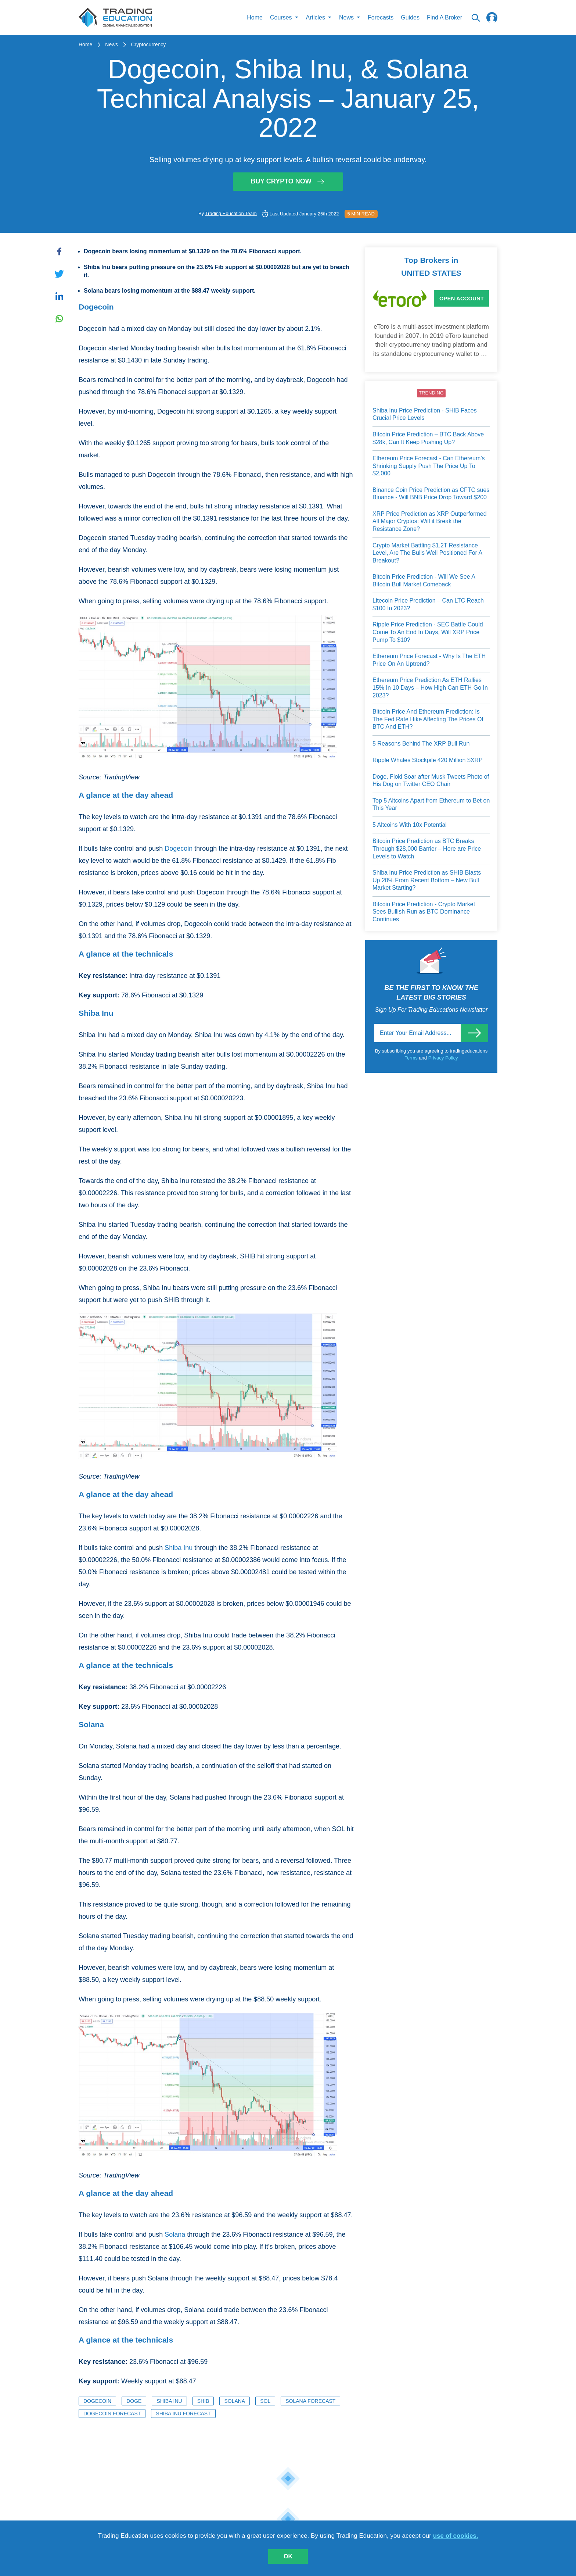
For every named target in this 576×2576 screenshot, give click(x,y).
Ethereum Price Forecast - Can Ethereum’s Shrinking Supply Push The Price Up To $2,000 (428, 465)
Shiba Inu (178, 1547)
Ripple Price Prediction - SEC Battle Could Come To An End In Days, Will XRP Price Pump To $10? (427, 632)
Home (255, 17)
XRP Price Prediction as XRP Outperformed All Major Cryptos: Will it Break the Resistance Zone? (429, 521)
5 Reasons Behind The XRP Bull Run (420, 743)
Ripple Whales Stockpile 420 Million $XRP (427, 760)
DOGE (133, 2401)
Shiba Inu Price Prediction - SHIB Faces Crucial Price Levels (424, 414)
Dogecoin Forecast (112, 2413)
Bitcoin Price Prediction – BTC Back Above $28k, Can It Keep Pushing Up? (428, 438)
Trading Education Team (231, 213)
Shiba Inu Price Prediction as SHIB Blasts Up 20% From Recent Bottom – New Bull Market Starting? (426, 880)
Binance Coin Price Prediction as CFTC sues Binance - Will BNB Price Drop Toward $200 (430, 494)
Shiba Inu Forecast (183, 2413)
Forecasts (380, 17)
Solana (175, 2234)
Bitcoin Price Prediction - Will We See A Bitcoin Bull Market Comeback (423, 580)
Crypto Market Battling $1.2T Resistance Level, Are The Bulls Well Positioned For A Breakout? (427, 553)
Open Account (461, 298)
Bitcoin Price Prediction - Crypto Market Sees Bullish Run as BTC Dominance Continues (423, 911)
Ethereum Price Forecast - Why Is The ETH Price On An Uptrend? (429, 660)
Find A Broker (444, 17)
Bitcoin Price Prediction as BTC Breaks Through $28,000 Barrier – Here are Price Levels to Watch (426, 848)
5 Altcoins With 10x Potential (409, 825)
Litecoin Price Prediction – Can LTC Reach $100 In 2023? (428, 604)
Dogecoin (178, 848)
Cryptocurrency (148, 44)
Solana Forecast (310, 2401)
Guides (410, 17)
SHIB (203, 2401)
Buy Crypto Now (288, 181)
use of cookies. (455, 2535)
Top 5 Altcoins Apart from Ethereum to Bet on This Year (431, 804)
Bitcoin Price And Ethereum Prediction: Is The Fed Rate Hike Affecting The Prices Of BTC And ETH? (427, 719)
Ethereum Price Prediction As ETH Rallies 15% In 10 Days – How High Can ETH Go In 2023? (430, 687)
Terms (411, 1058)
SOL (265, 2401)
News (111, 44)
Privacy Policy (443, 1058)
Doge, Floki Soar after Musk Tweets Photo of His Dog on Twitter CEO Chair (430, 780)
